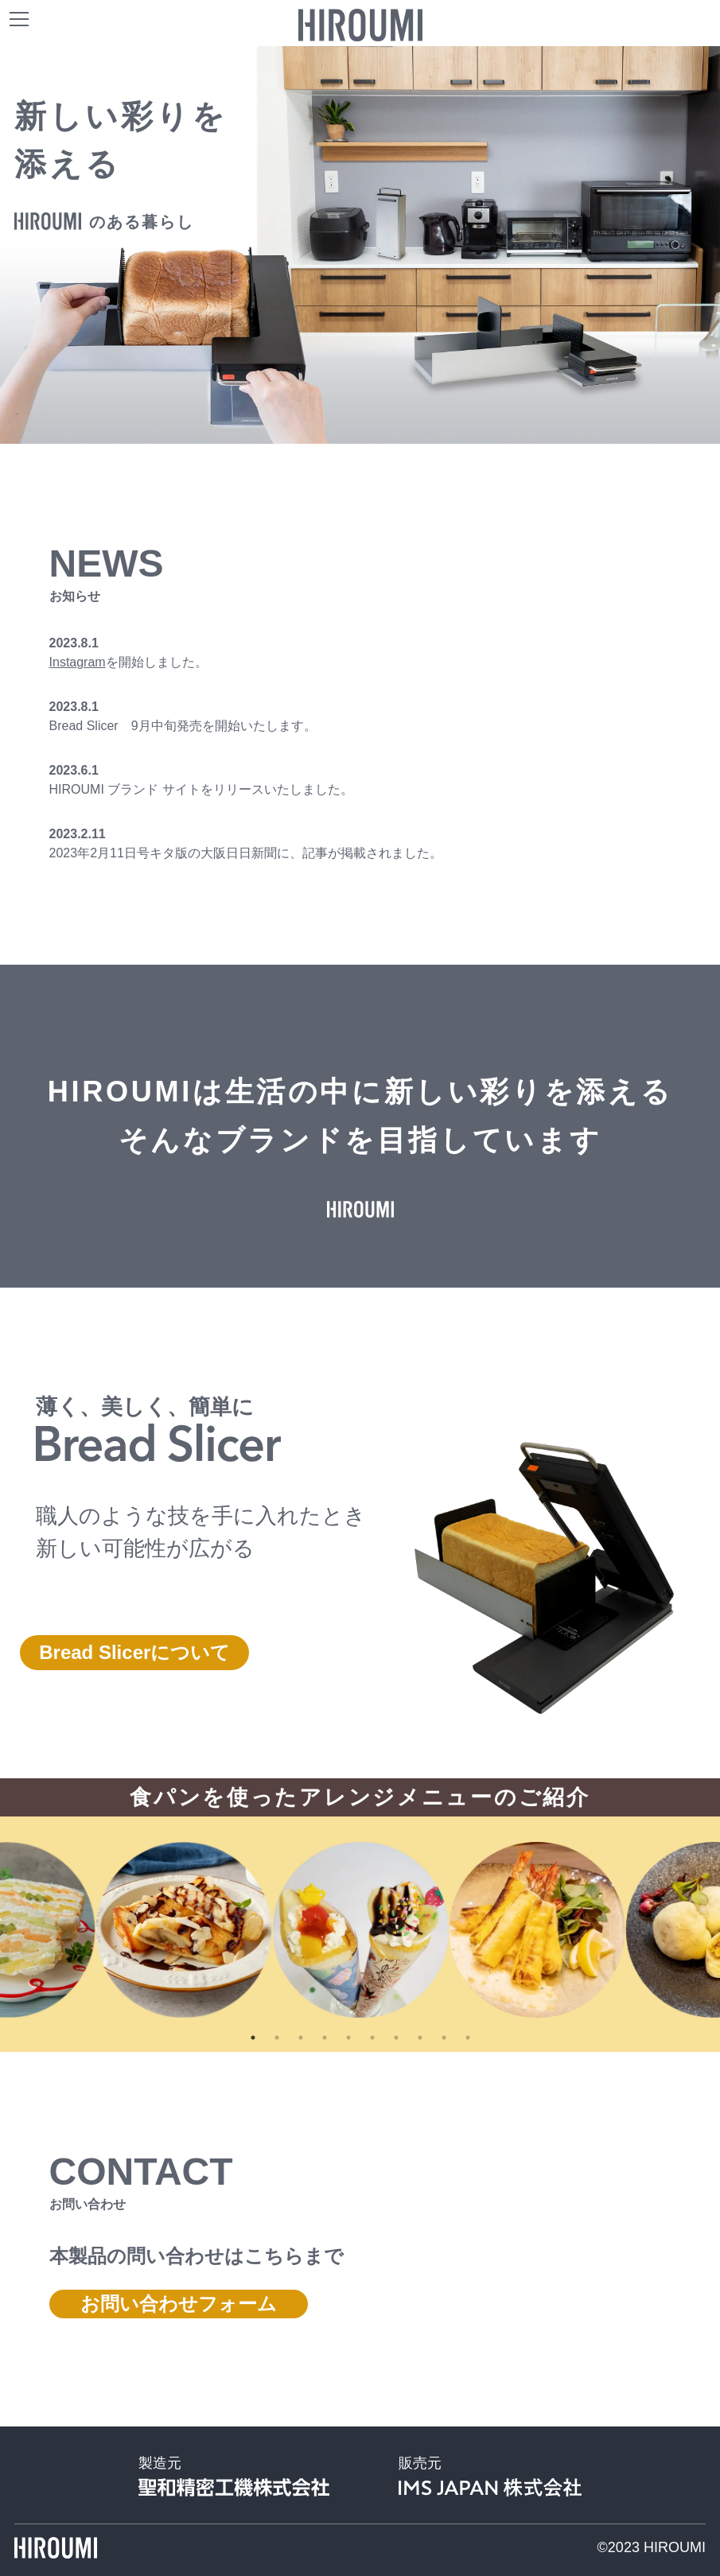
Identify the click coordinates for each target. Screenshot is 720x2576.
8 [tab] (420, 2038)
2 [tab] (277, 2038)
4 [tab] (325, 2038)
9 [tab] (444, 2038)
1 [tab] (253, 2038)
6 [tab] (372, 2038)
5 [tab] (348, 2038)
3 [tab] (301, 2038)
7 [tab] (396, 2038)
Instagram (77, 662)
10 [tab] (468, 2038)
